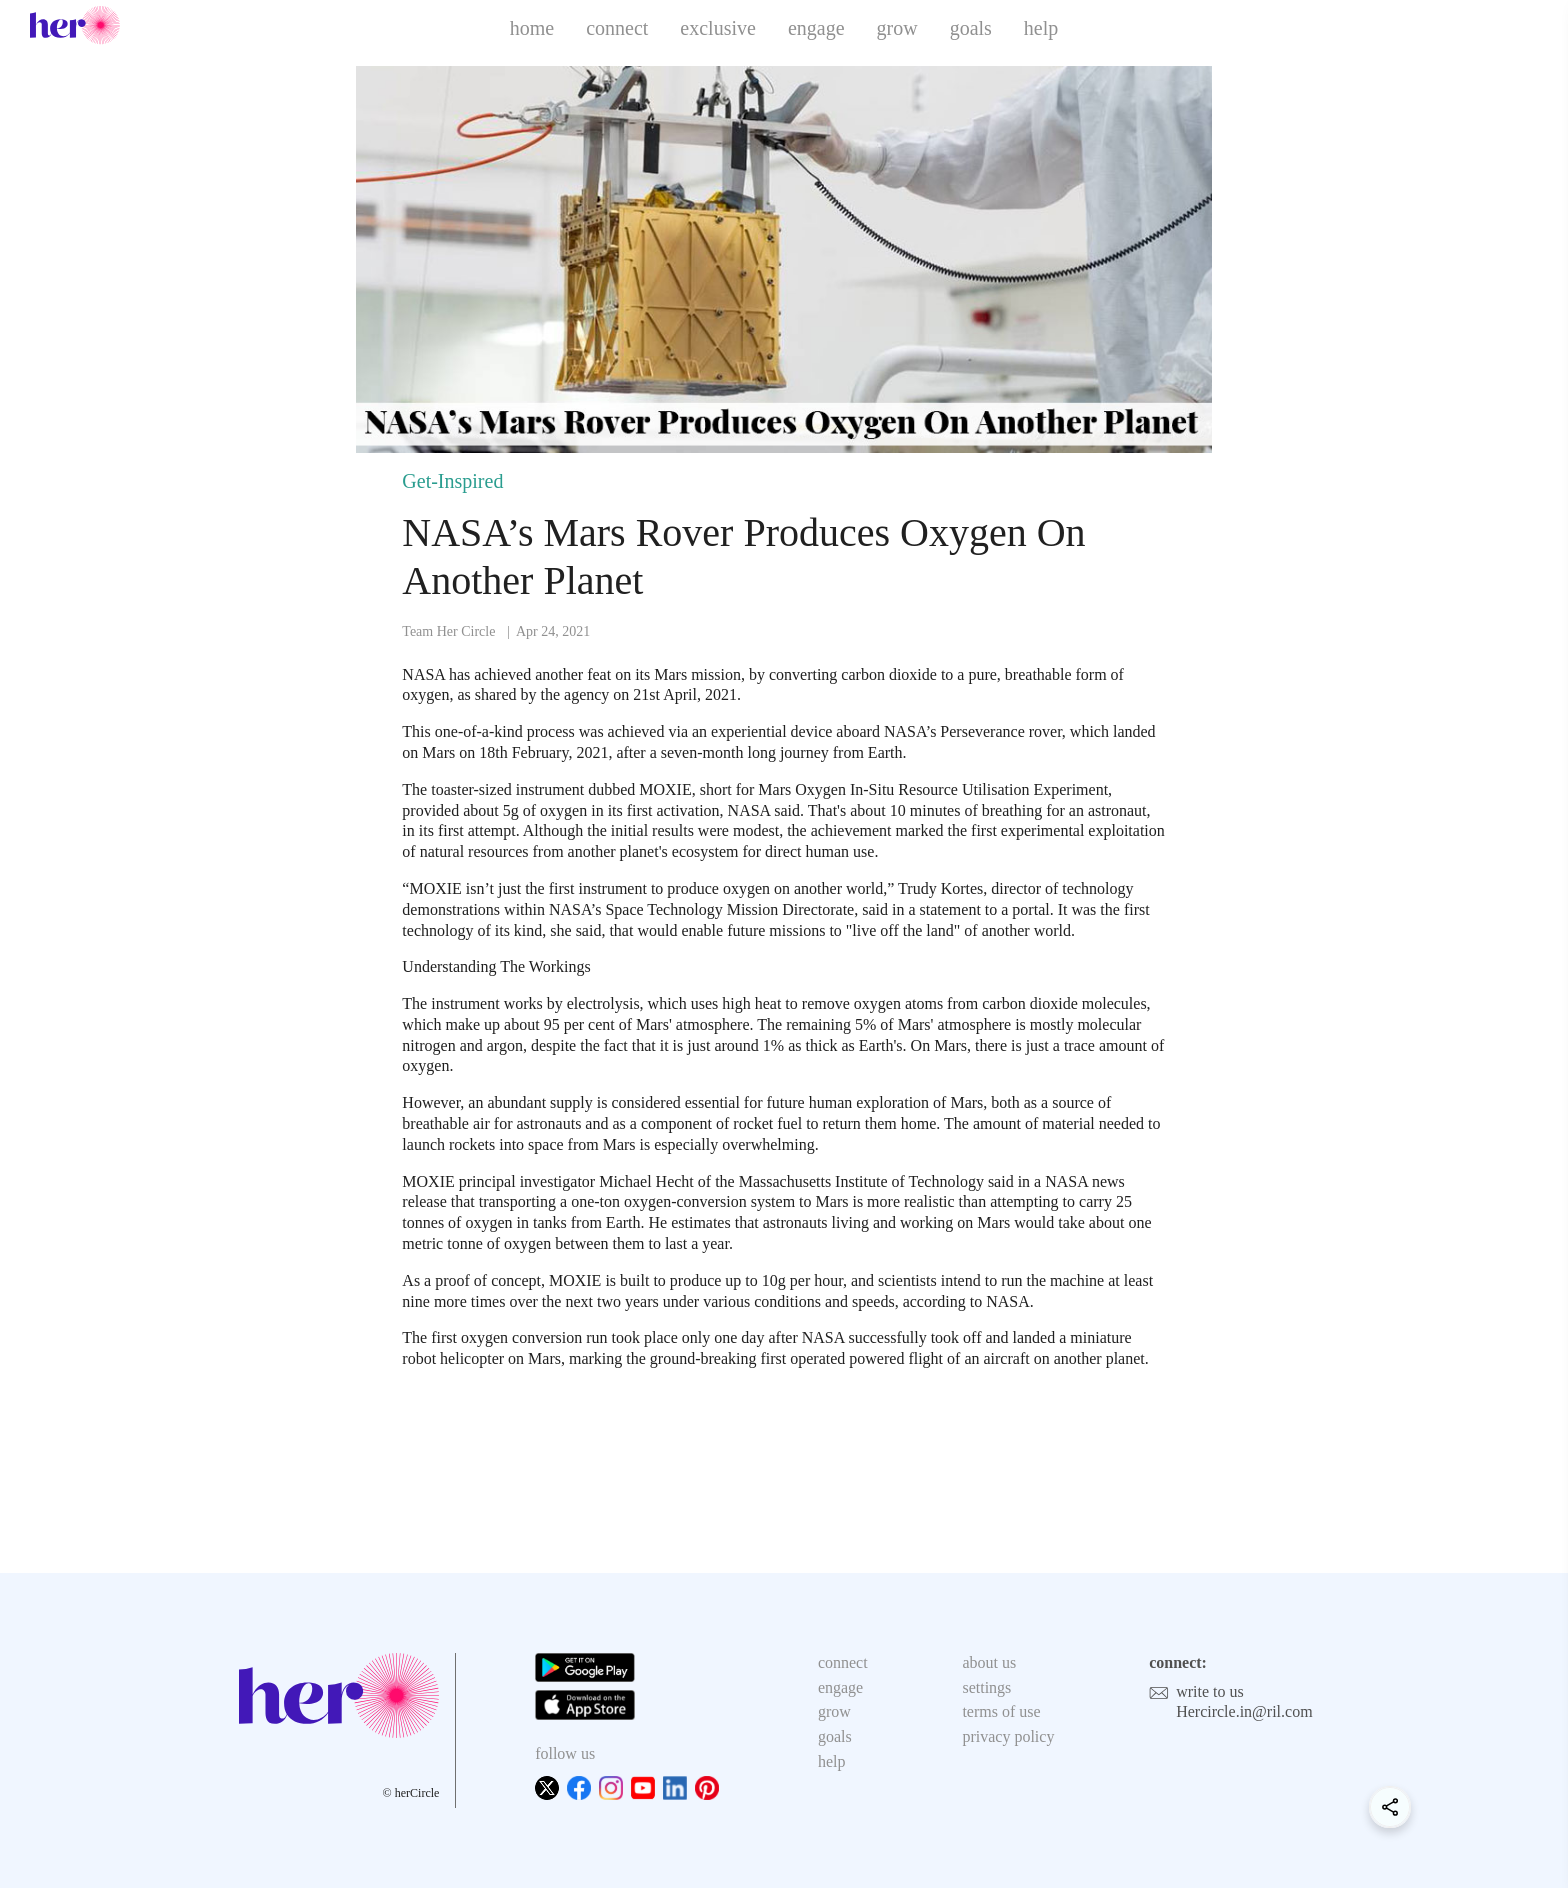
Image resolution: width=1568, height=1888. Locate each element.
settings (986, 1687)
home (532, 28)
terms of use (1001, 1711)
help (1041, 28)
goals (971, 28)
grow (897, 28)
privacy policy (1008, 1736)
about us (989, 1662)
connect (617, 28)
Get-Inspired (452, 481)
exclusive (718, 28)
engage (816, 28)
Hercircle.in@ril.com (1244, 1711)
